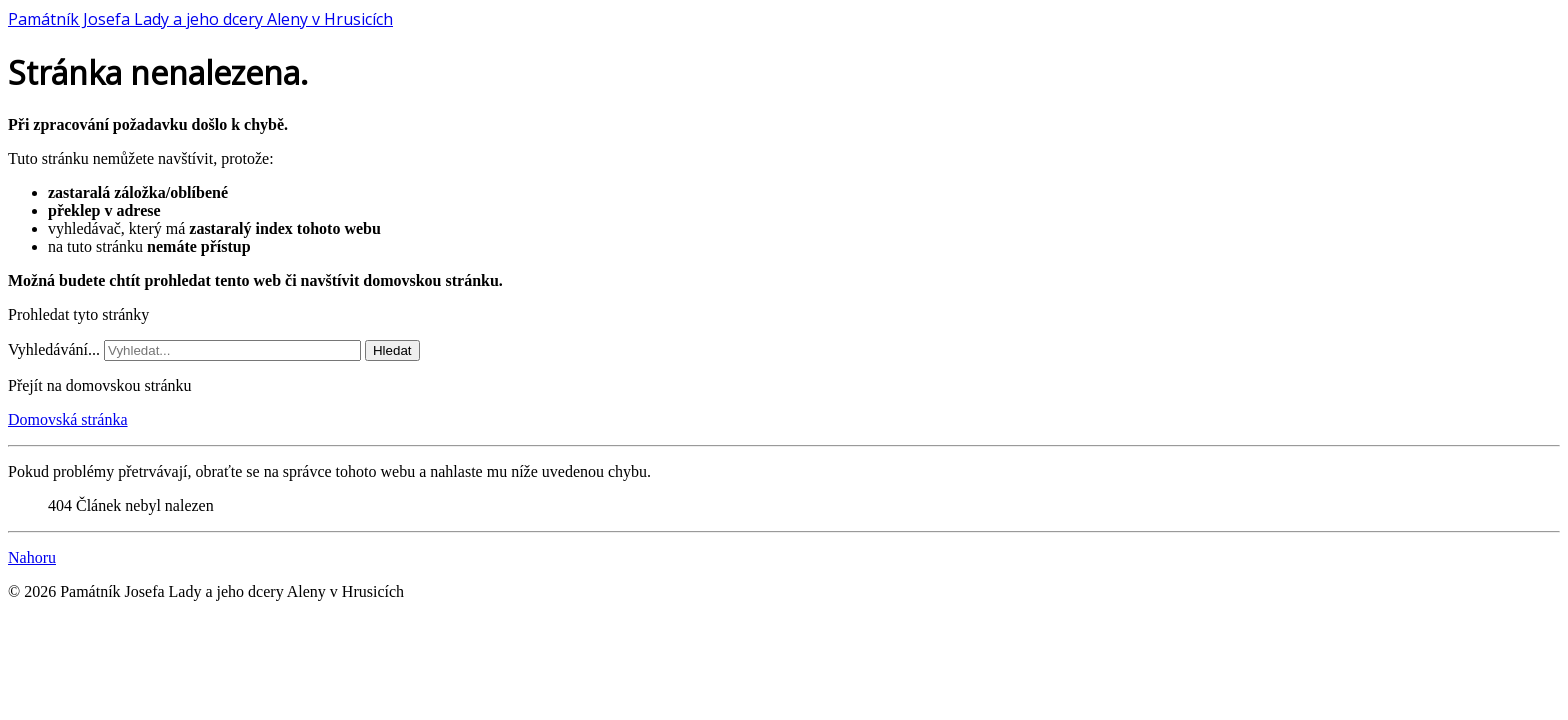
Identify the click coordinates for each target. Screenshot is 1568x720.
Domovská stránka (68, 419)
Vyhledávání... (54, 349)
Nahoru (32, 557)
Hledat (392, 350)
